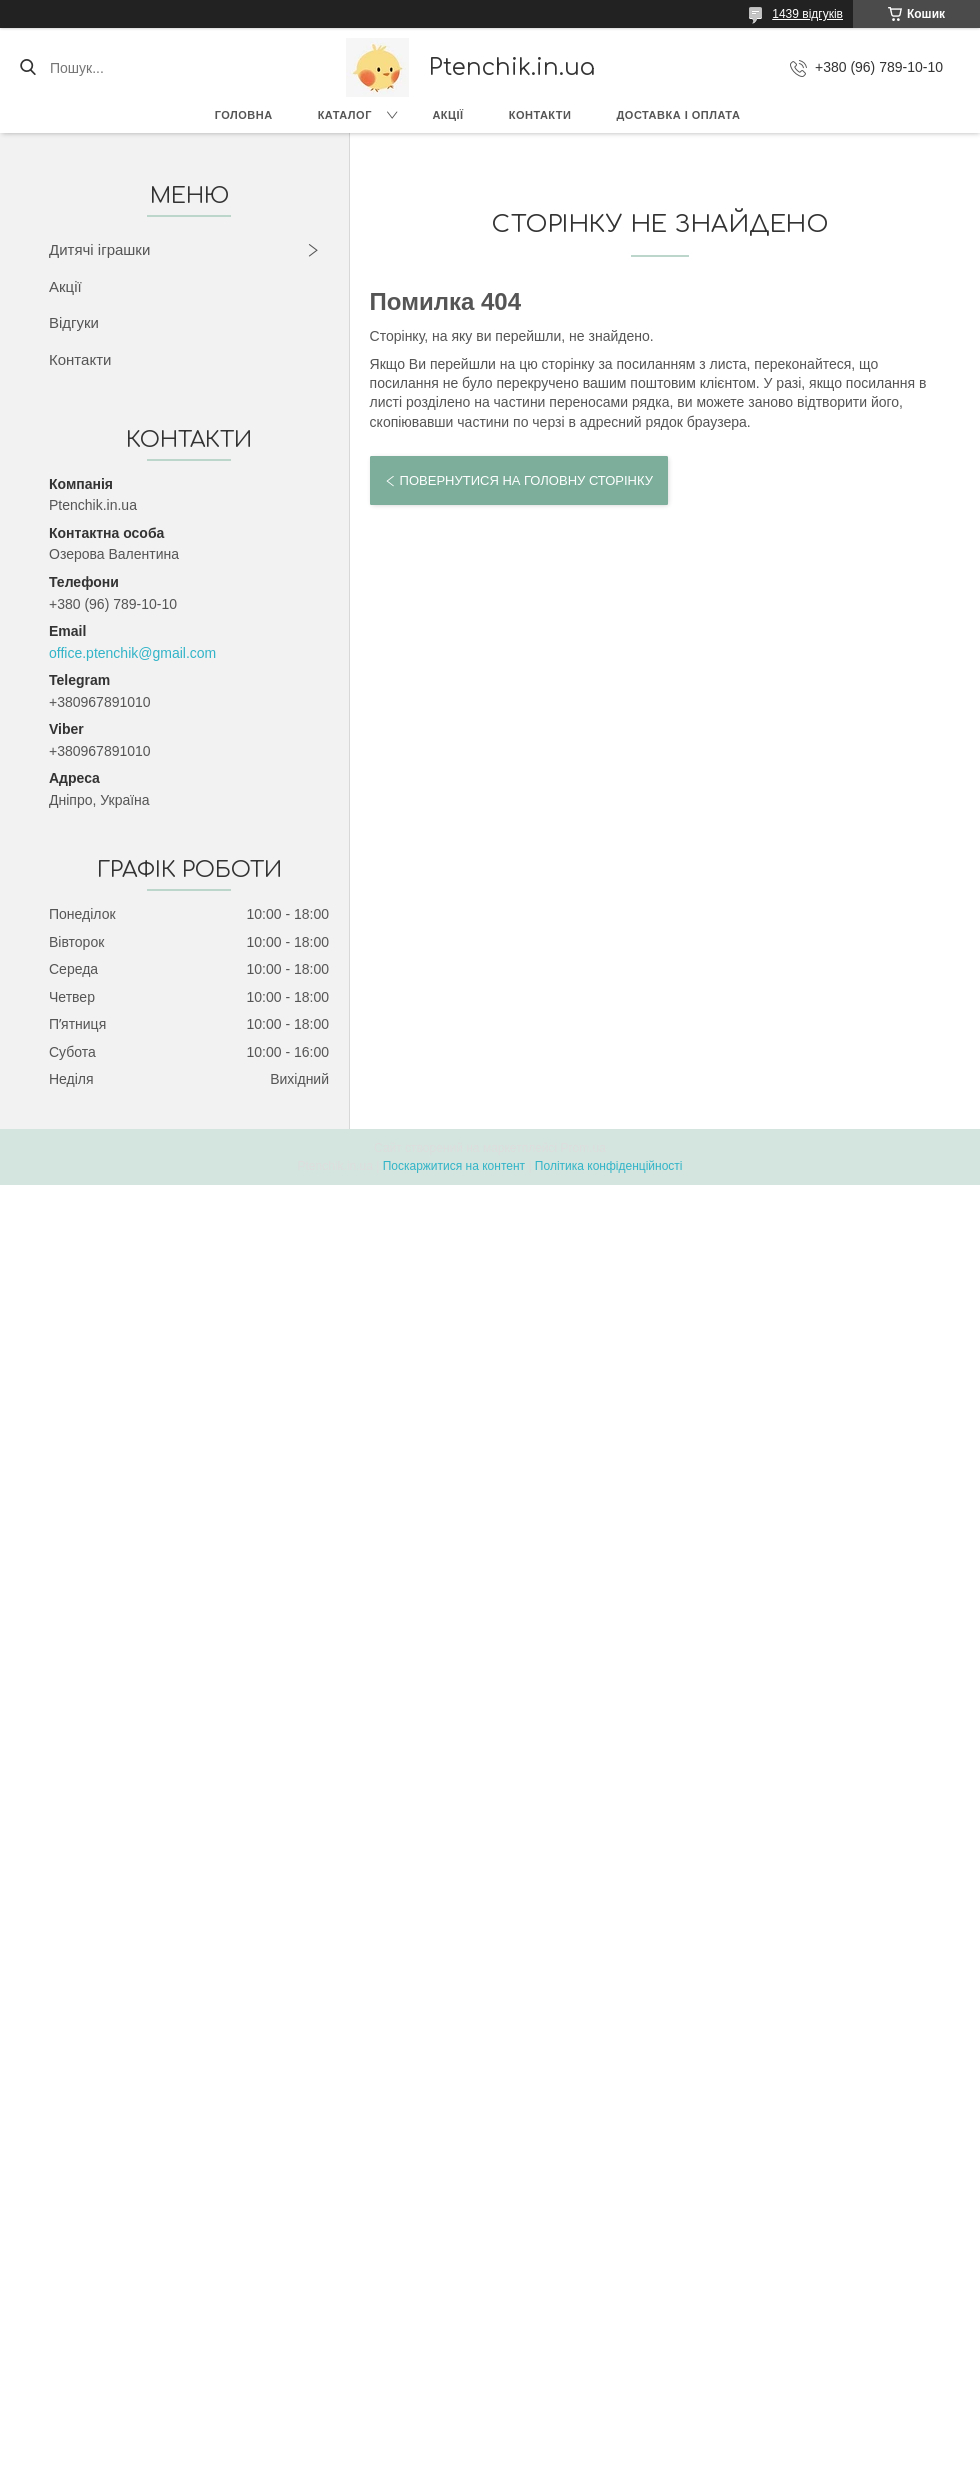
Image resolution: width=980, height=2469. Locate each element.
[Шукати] (27, 68)
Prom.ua (583, 1148)
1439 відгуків (807, 14)
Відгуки (74, 322)
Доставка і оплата (678, 115)
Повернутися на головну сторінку (526, 480)
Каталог (345, 115)
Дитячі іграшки (99, 249)
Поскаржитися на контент (454, 1166)
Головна (244, 115)
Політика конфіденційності (609, 1166)
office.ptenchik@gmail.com (132, 653)
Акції (447, 115)
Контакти (540, 115)
